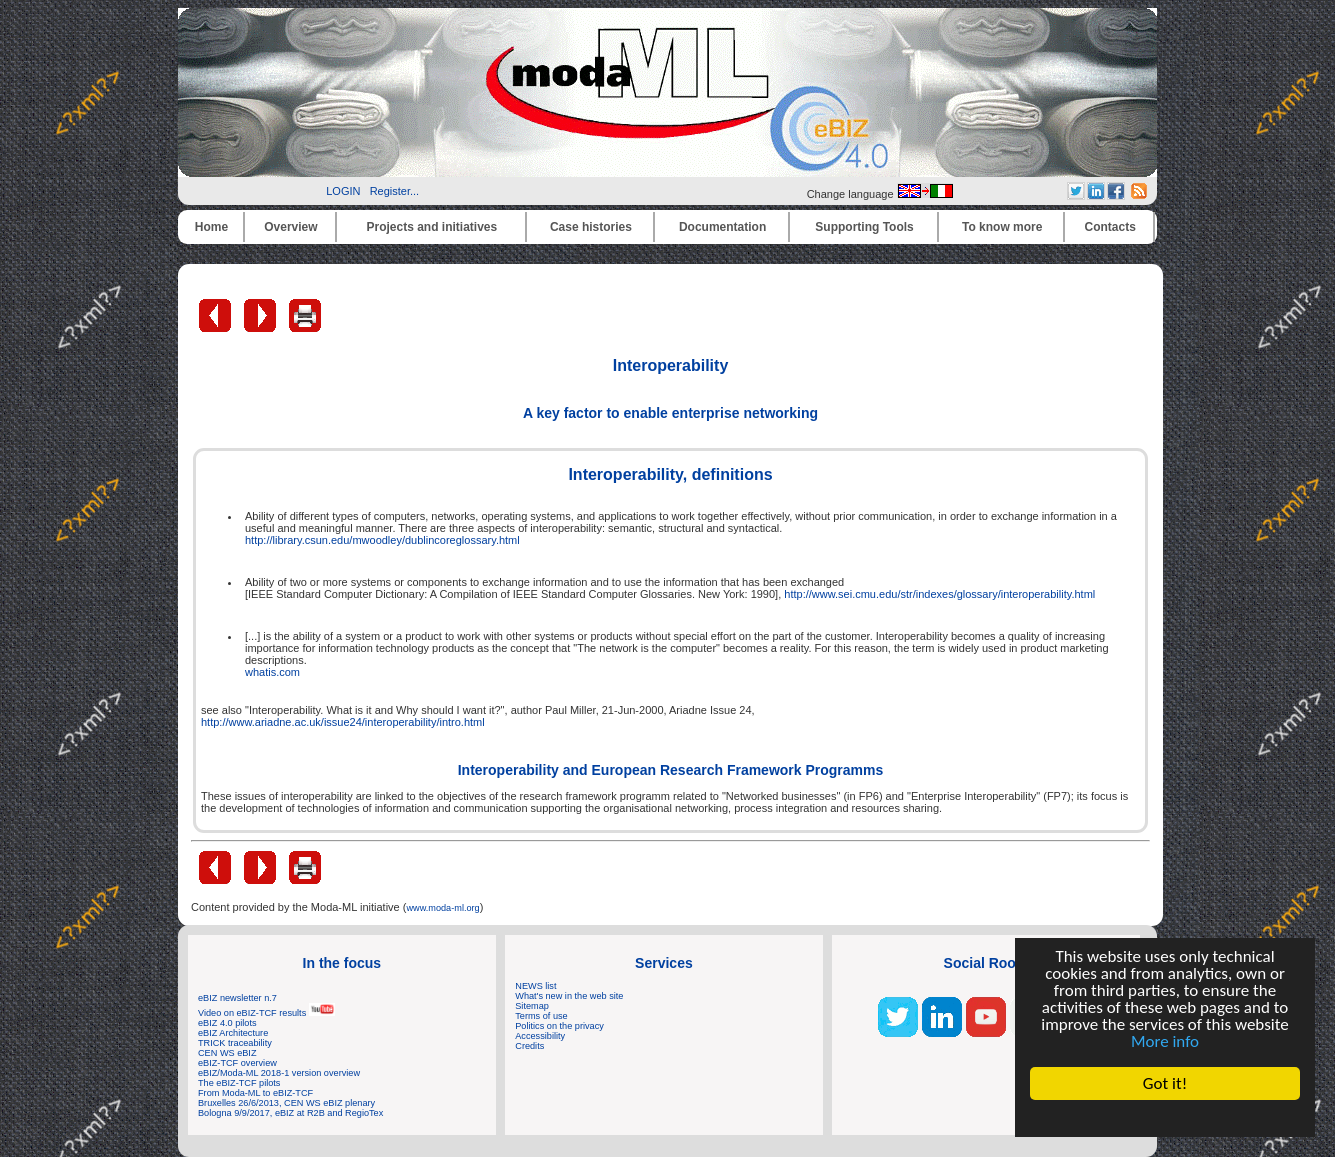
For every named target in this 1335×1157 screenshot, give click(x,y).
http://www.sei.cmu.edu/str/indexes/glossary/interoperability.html (939, 594)
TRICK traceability (235, 1043)
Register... (395, 191)
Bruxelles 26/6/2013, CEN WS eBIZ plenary (286, 1103)
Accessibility (540, 1036)
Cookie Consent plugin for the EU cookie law (1165, 1118)
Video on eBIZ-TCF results (266, 1013)
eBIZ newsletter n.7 (237, 998)
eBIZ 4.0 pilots (227, 1023)
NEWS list (535, 986)
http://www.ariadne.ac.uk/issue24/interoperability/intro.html (343, 722)
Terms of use (541, 1016)
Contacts (1110, 227)
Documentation (722, 227)
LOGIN (343, 191)
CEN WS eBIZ (227, 1053)
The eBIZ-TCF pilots (239, 1083)
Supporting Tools (864, 227)
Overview (290, 227)
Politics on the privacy (559, 1026)
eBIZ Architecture (233, 1033)
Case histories (591, 227)
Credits (529, 1046)
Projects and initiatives (431, 227)
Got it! (1165, 1083)
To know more (1002, 227)
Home (211, 227)
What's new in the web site (569, 996)
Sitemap (532, 1006)
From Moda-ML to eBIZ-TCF (255, 1093)
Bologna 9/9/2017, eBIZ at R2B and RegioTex (290, 1113)
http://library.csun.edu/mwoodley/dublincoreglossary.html (382, 540)
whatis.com (272, 672)
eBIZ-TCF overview (237, 1063)
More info (1165, 1041)
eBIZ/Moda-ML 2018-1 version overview (279, 1073)
